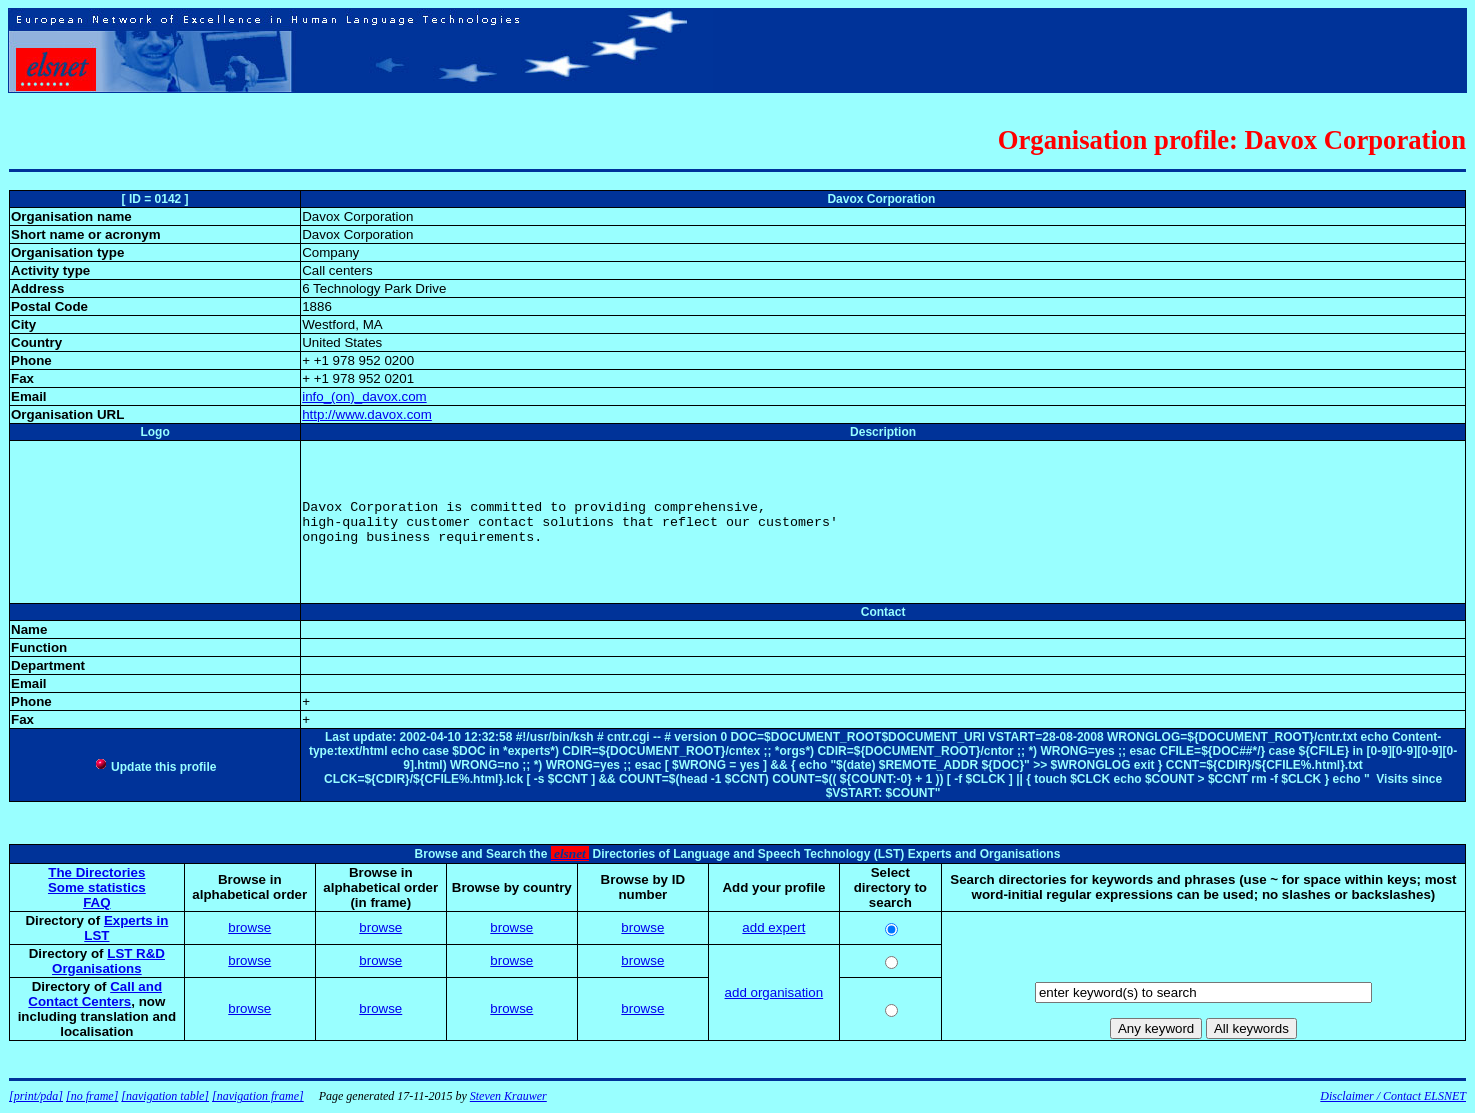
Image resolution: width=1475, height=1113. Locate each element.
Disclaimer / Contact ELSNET (1393, 1096)
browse (249, 927)
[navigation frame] (258, 1096)
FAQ (96, 902)
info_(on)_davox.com (364, 396)
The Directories (96, 872)
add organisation (774, 992)
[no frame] (92, 1096)
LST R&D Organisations (108, 961)
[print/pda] (36, 1096)
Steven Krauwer (508, 1096)
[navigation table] (165, 1096)
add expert (773, 927)
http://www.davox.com (367, 414)
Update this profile (155, 767)
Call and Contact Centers (95, 994)
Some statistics (97, 887)
